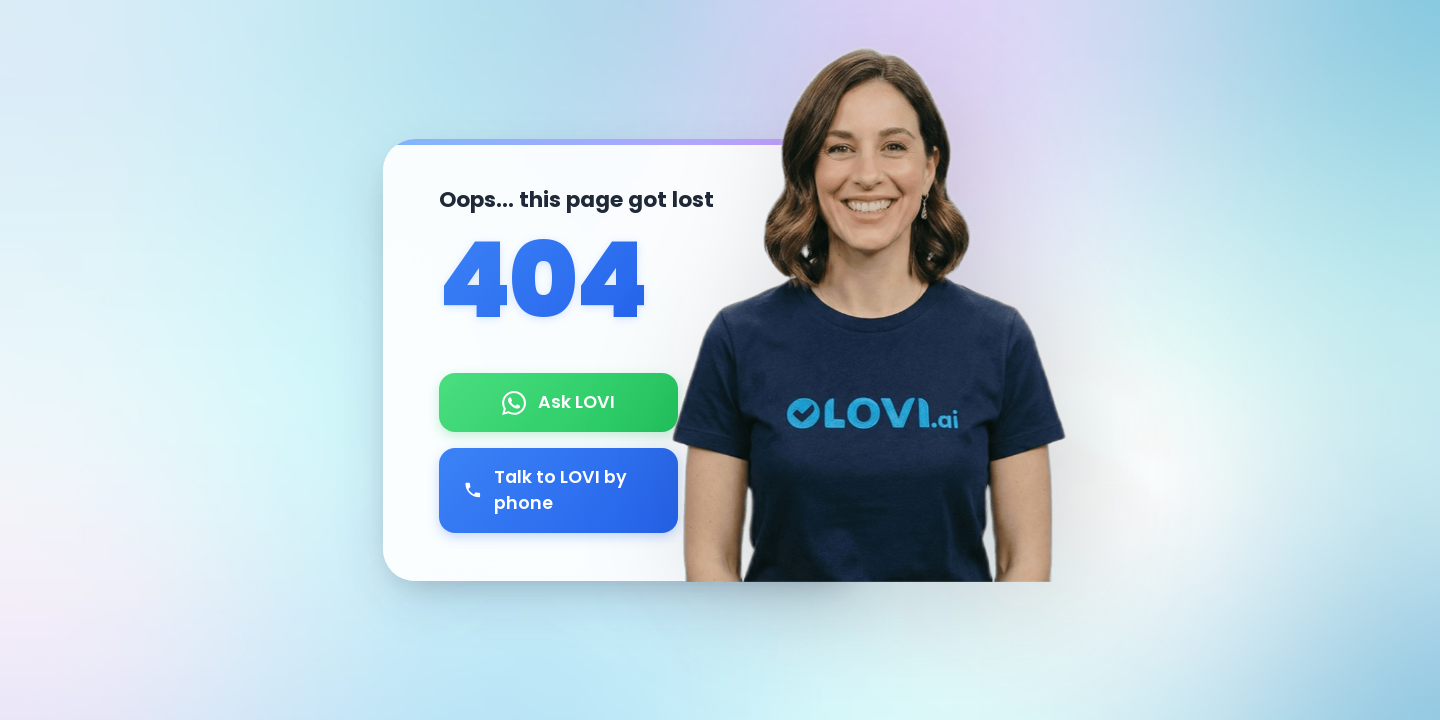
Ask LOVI (558, 402)
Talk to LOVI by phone (545, 490)
